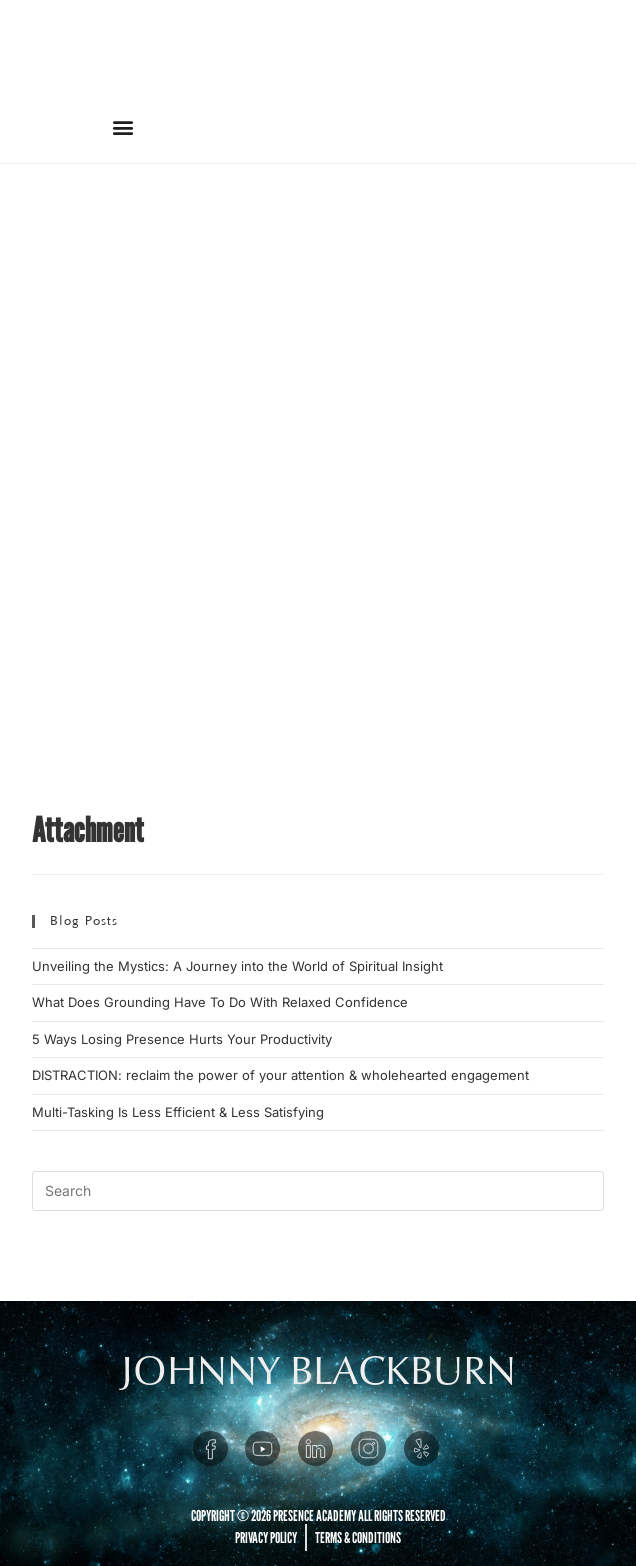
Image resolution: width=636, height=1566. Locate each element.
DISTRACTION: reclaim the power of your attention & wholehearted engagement (280, 1075)
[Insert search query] (318, 1191)
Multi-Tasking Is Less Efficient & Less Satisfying (178, 1112)
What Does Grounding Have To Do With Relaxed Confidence (220, 1002)
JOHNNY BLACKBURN (318, 1371)
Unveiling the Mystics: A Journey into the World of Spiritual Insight (237, 966)
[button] (122, 126)
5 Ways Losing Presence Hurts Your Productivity (182, 1039)
